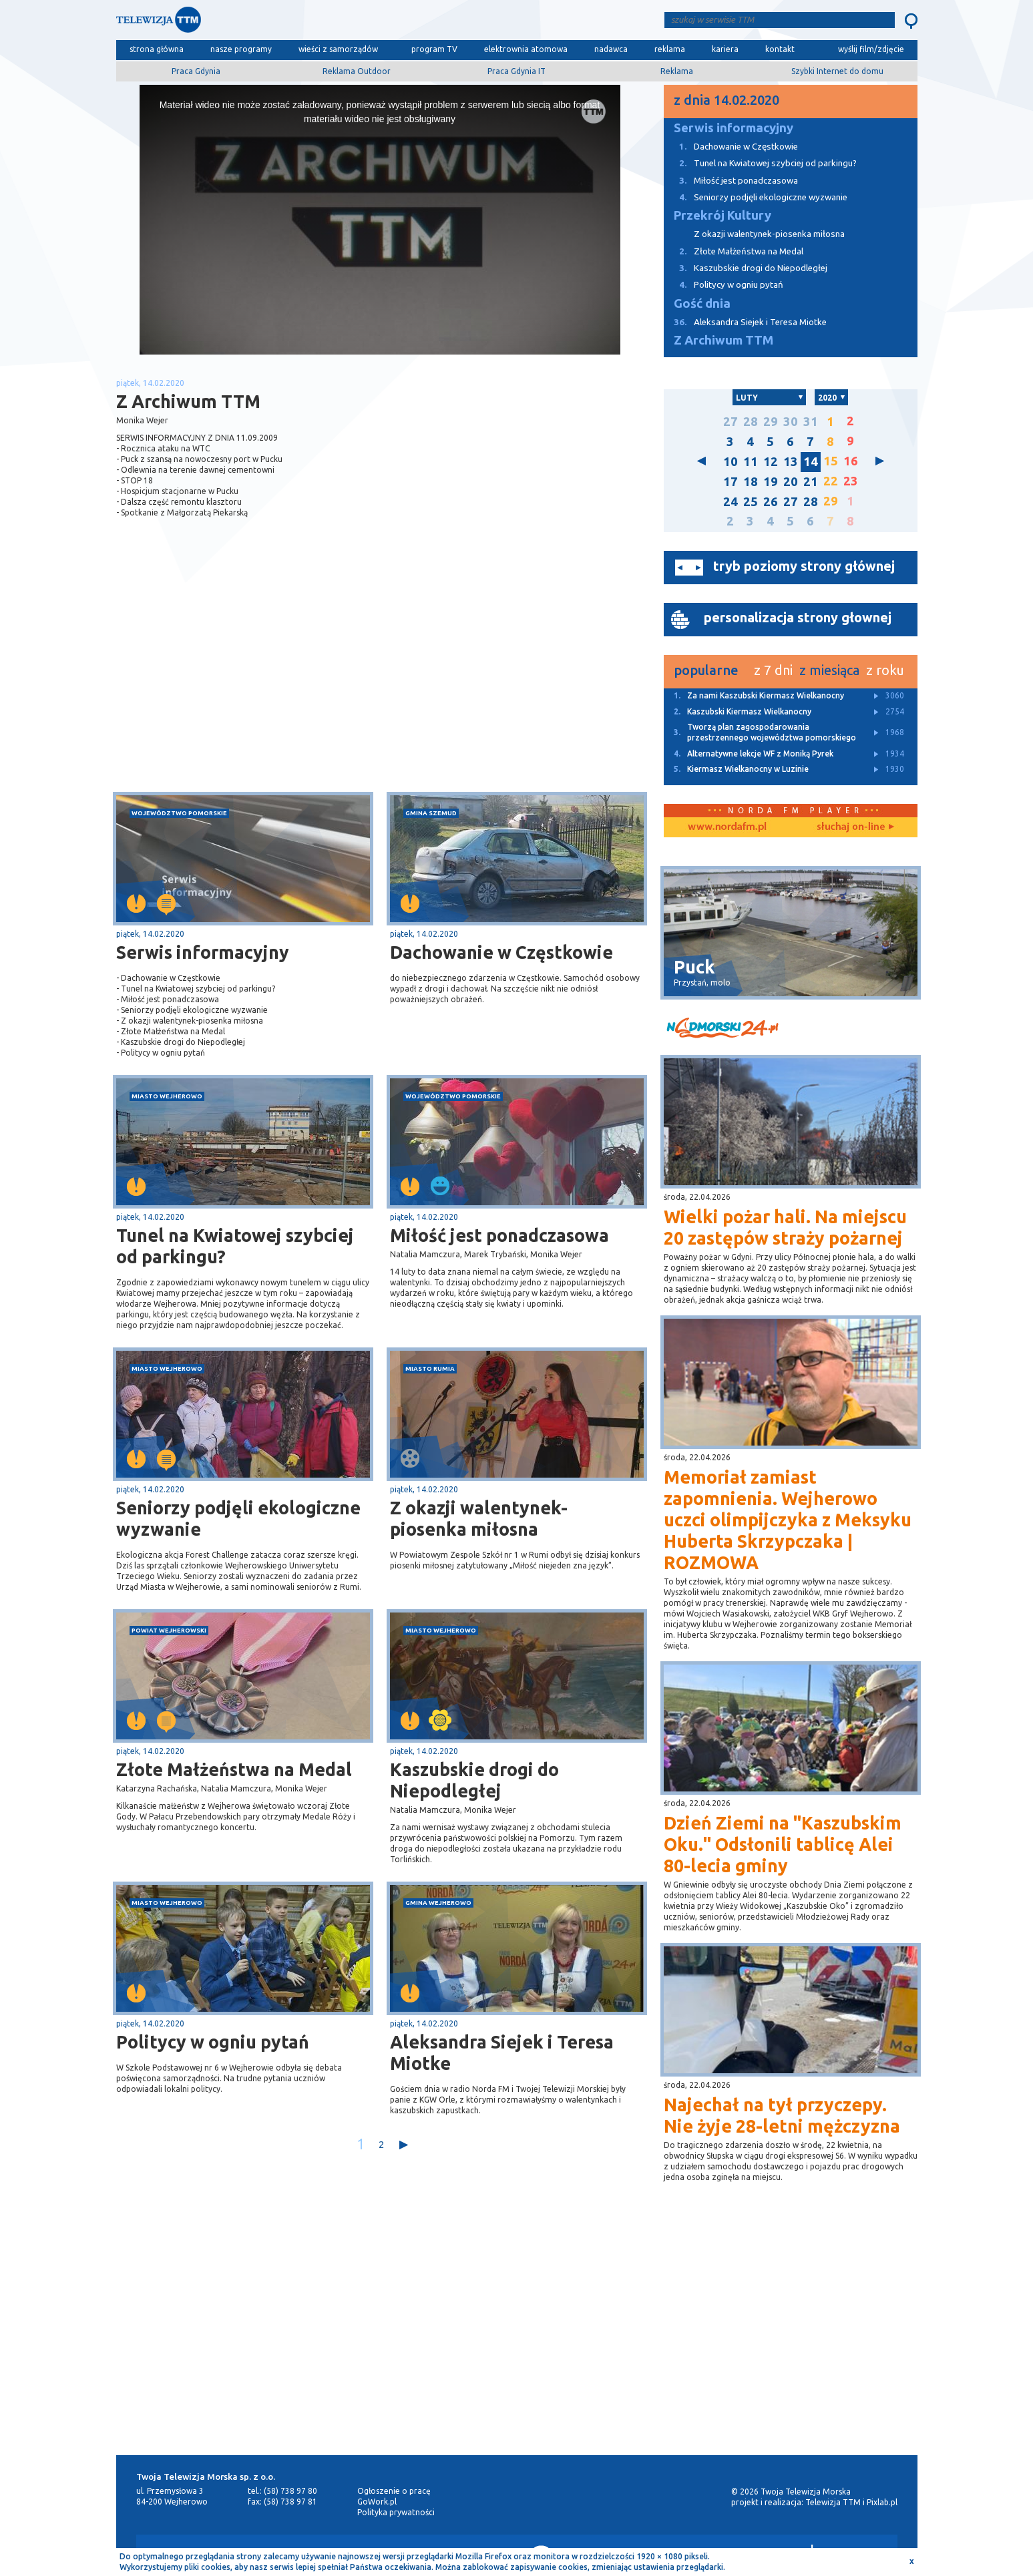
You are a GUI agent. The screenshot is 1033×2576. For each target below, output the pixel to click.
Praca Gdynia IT (516, 71)
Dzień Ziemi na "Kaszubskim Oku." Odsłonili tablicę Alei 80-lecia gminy (782, 1844)
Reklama (676, 71)
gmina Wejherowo (438, 1902)
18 (750, 482)
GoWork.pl (377, 2501)
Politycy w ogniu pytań (212, 2042)
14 (810, 462)
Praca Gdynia (196, 71)
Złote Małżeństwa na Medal (234, 1769)
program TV (434, 49)
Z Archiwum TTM (723, 340)
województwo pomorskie (179, 813)
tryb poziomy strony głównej (804, 566)
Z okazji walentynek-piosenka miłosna (479, 1518)
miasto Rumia (430, 1368)
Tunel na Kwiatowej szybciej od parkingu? (235, 1246)
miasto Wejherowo (167, 1096)
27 (730, 422)
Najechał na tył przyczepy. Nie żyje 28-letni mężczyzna (782, 2115)
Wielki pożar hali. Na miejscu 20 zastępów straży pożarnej (785, 1227)
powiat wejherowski (169, 1630)
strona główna (157, 49)
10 (730, 462)
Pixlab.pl (882, 2502)
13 (790, 462)
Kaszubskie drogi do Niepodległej (474, 1780)
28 (750, 422)
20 (790, 482)
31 (810, 422)
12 (770, 462)
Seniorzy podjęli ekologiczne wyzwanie (238, 1518)
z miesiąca (829, 670)
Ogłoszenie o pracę (394, 2491)
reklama (669, 49)
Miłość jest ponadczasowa (499, 1235)
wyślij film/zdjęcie (871, 49)
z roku (885, 670)
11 (750, 462)
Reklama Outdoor (357, 71)
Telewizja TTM (833, 2502)
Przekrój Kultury (722, 215)
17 (730, 482)
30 (790, 422)
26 (770, 502)
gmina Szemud (431, 813)
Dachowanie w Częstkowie (501, 952)
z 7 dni (773, 670)
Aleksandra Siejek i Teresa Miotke (502, 2052)
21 (810, 482)
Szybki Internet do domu (837, 71)
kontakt (780, 49)
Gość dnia (702, 303)
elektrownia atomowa (526, 49)
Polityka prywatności (396, 2512)
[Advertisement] (248, 685)
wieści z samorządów (338, 49)
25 (750, 502)
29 (770, 422)
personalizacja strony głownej (797, 617)
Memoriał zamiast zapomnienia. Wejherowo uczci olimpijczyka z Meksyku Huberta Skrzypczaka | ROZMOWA (787, 1519)
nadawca (611, 49)
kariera (725, 49)
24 (730, 502)
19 (770, 482)
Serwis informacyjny (202, 952)
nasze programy (241, 49)
